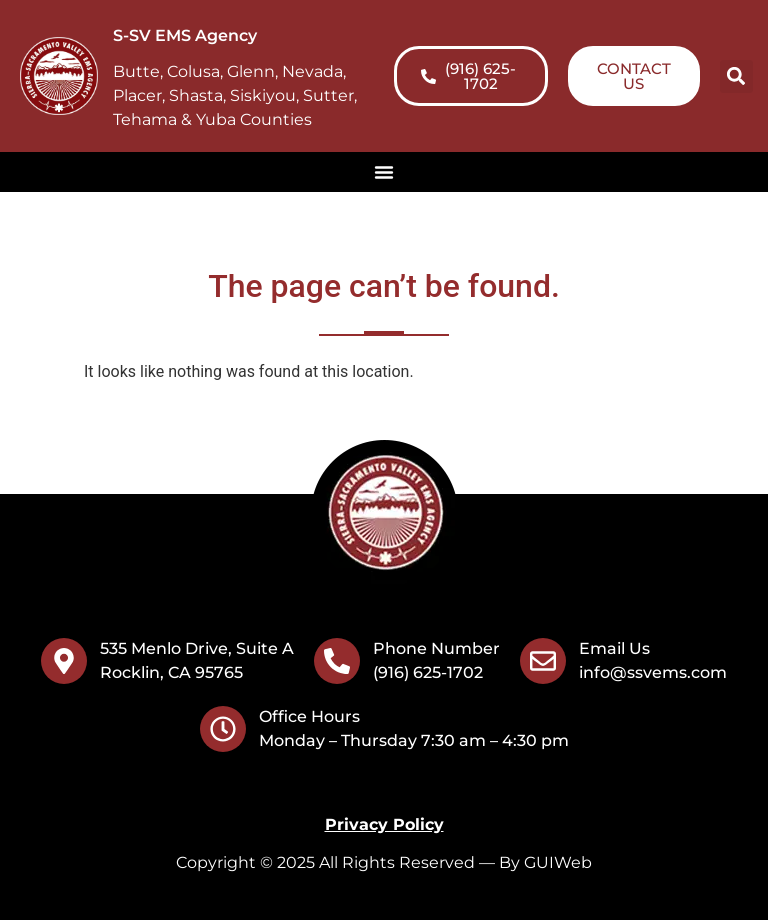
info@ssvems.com (653, 672)
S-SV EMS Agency (185, 35)
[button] (736, 76)
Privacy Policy (384, 824)
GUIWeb (558, 862)
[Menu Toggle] (384, 172)
